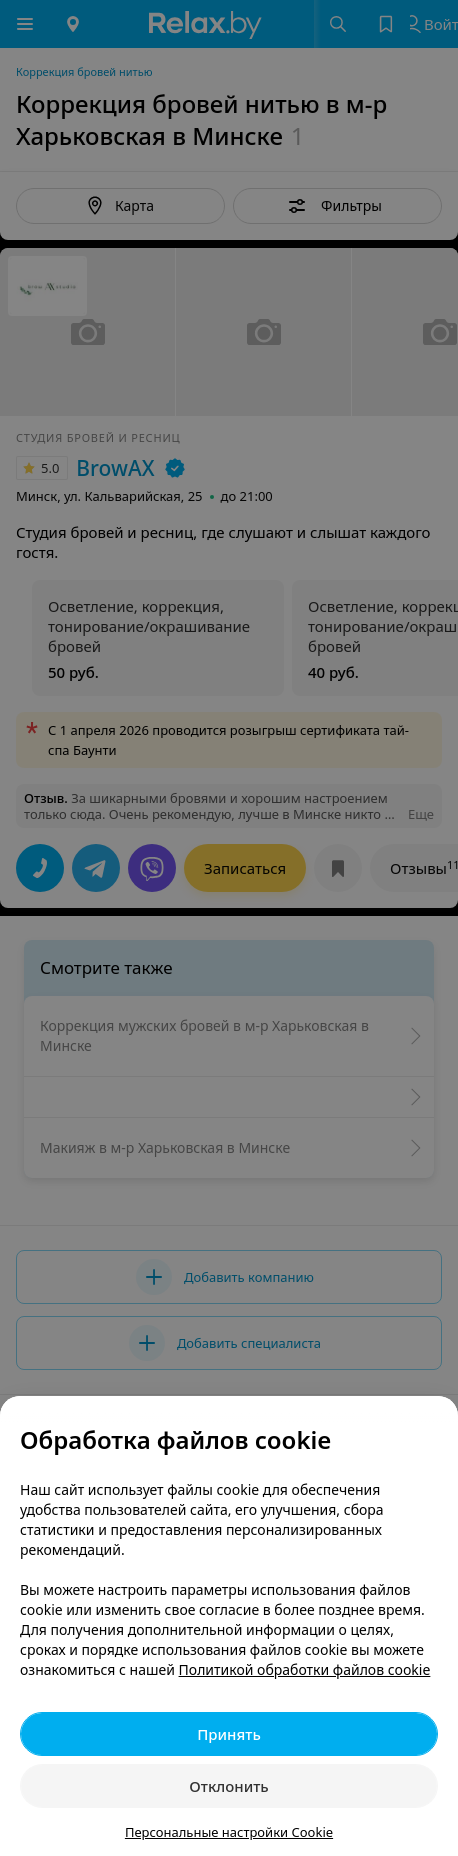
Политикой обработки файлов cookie (305, 1669)
